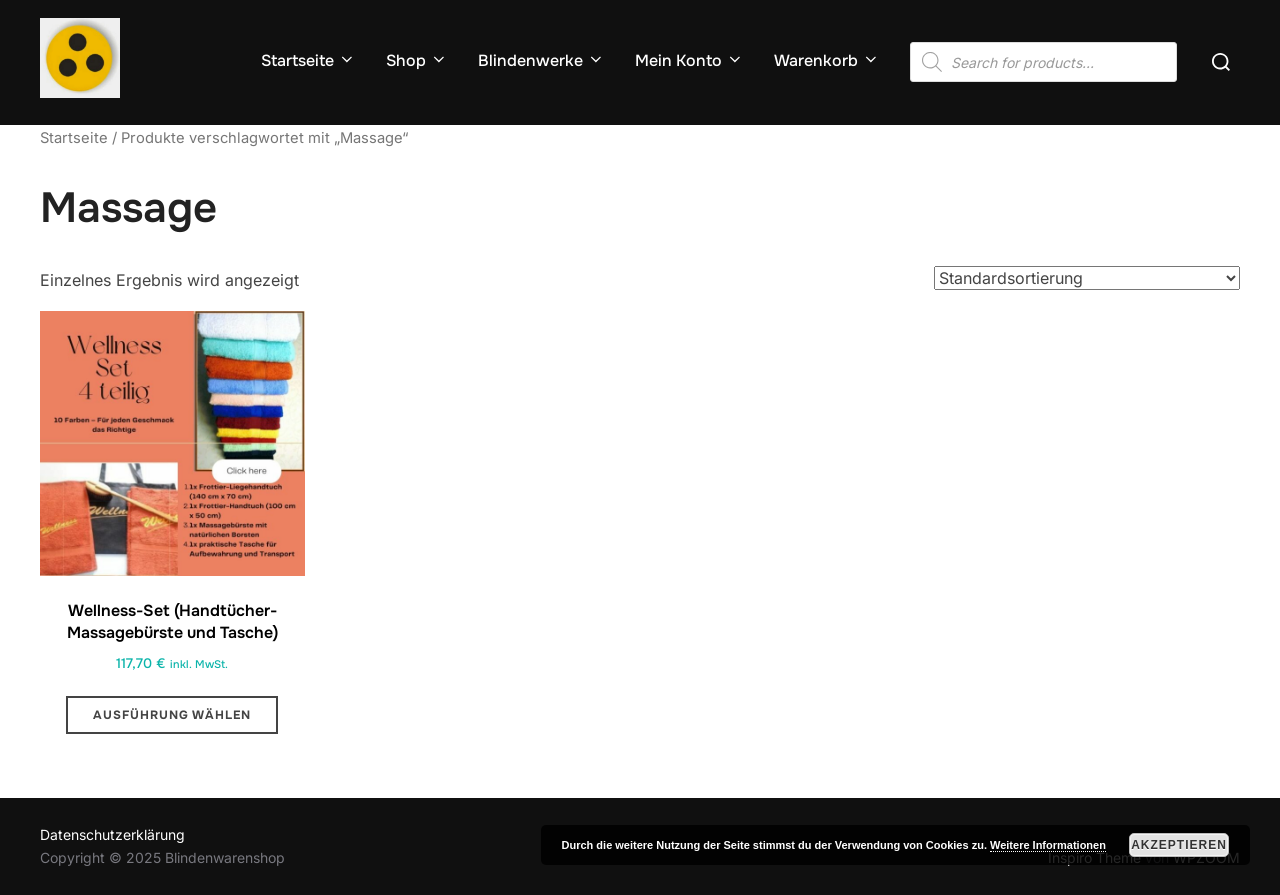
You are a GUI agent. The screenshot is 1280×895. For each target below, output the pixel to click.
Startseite (308, 60)
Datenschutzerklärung (112, 834)
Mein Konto (689, 60)
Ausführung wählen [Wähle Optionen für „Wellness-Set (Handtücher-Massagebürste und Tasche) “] (172, 715)
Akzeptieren (1179, 845)
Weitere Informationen (1048, 845)
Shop (417, 60)
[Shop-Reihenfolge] (1087, 278)
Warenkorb (827, 60)
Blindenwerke (541, 60)
